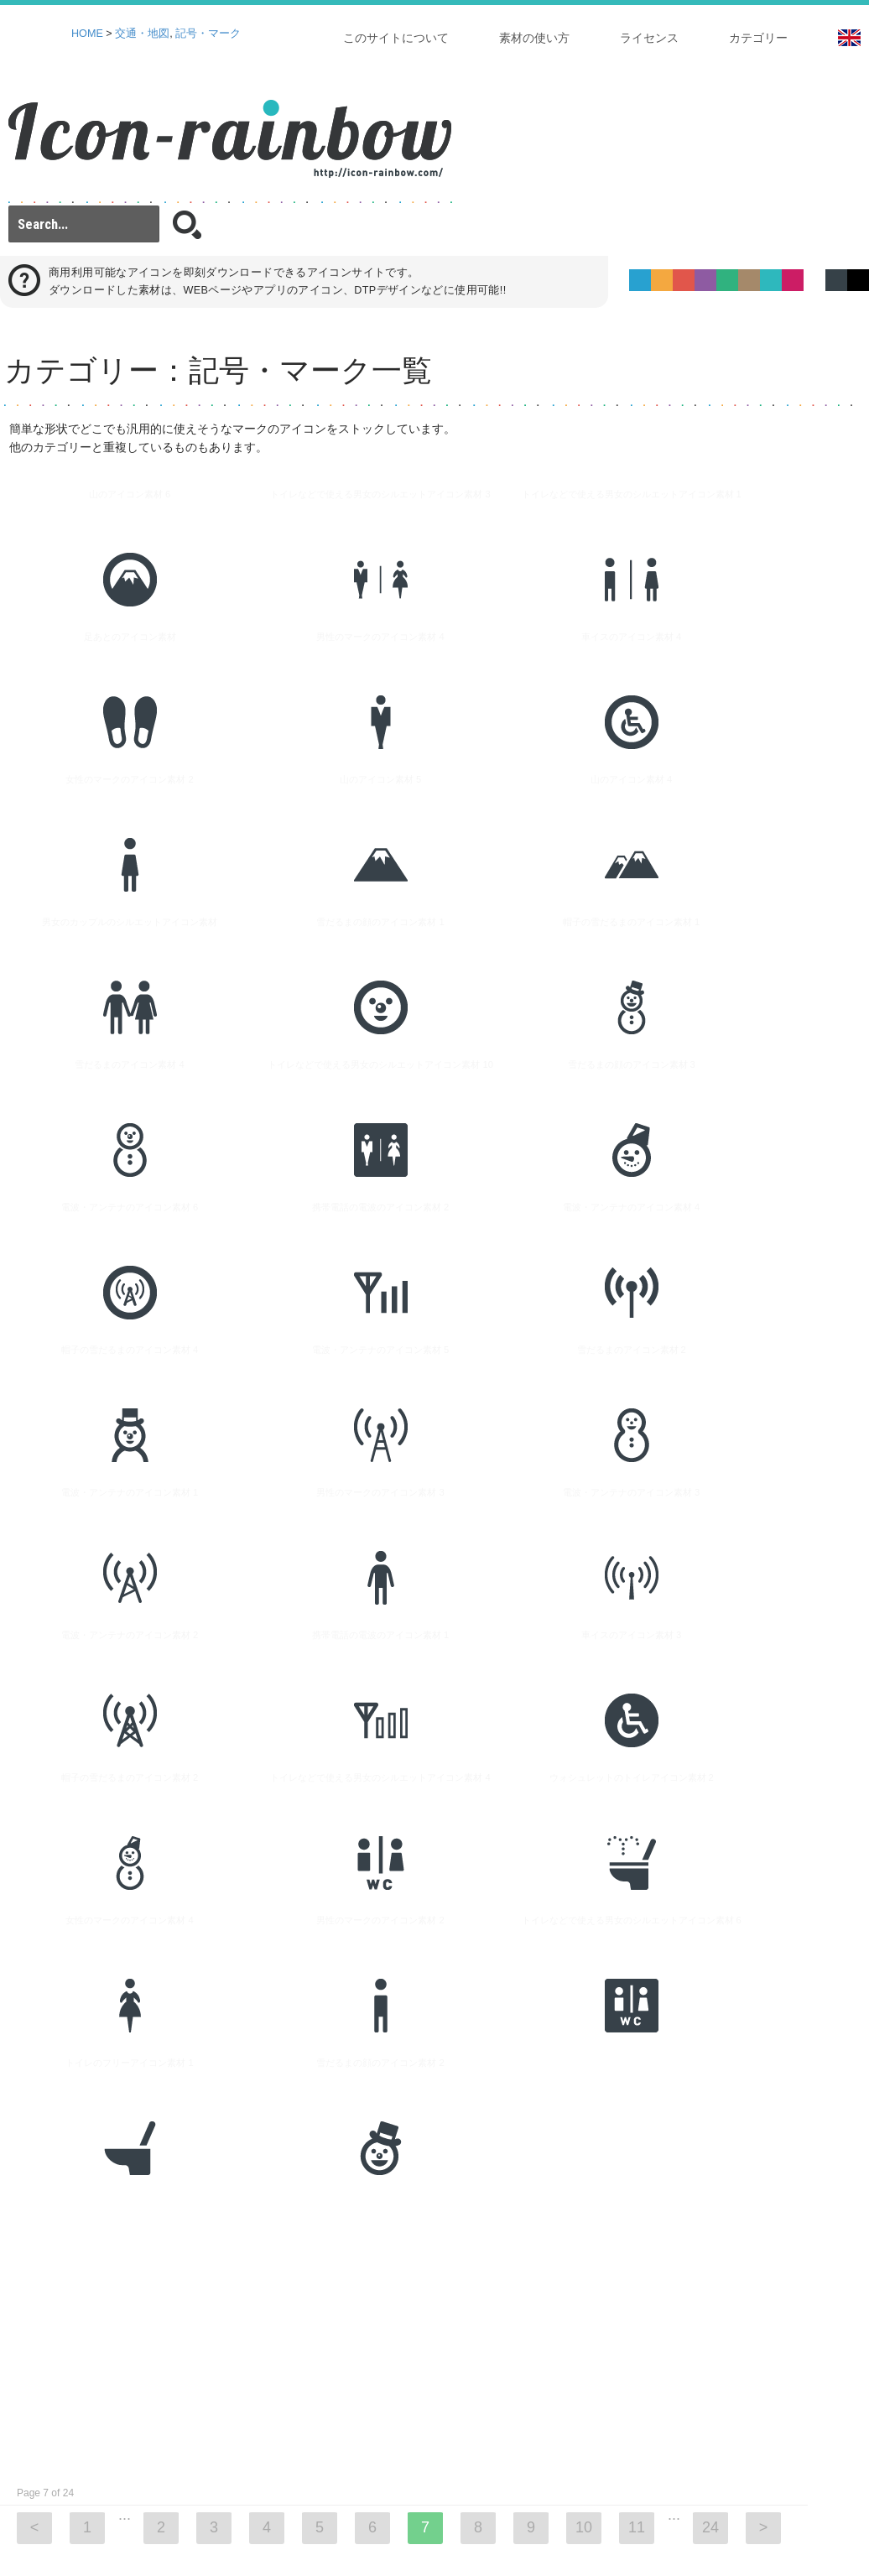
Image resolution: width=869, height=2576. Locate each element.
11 (636, 2099)
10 (583, 2099)
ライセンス (649, 37)
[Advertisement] (367, 1909)
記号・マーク (208, 33)
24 (710, 2099)
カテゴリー (758, 37)
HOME (87, 33)
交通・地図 (142, 33)
